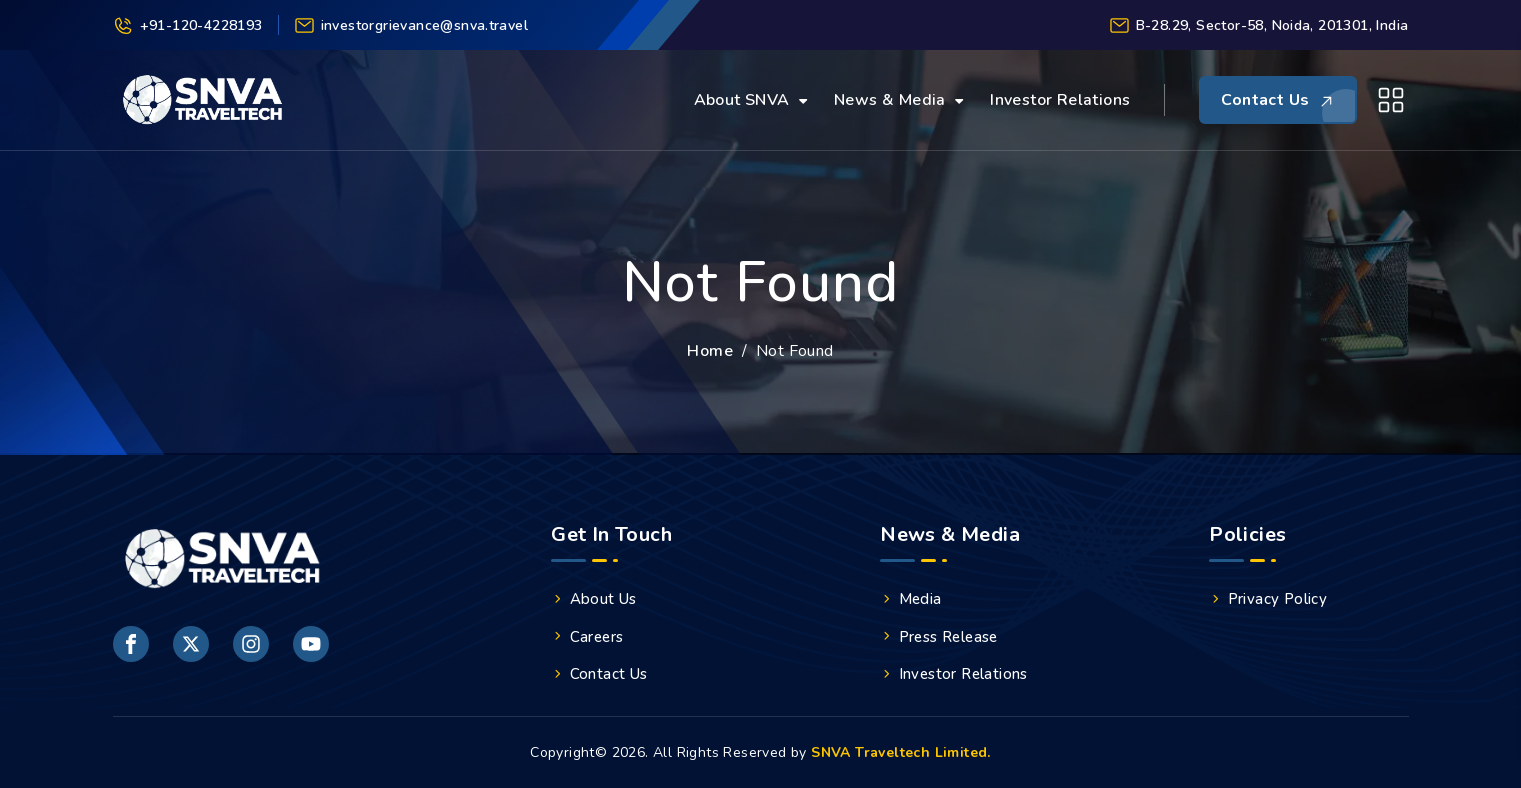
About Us (594, 599)
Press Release (939, 637)
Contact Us (599, 674)
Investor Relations (1060, 100)
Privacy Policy (1268, 599)
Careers (587, 637)
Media (911, 599)
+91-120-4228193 (188, 25)
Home (710, 351)
